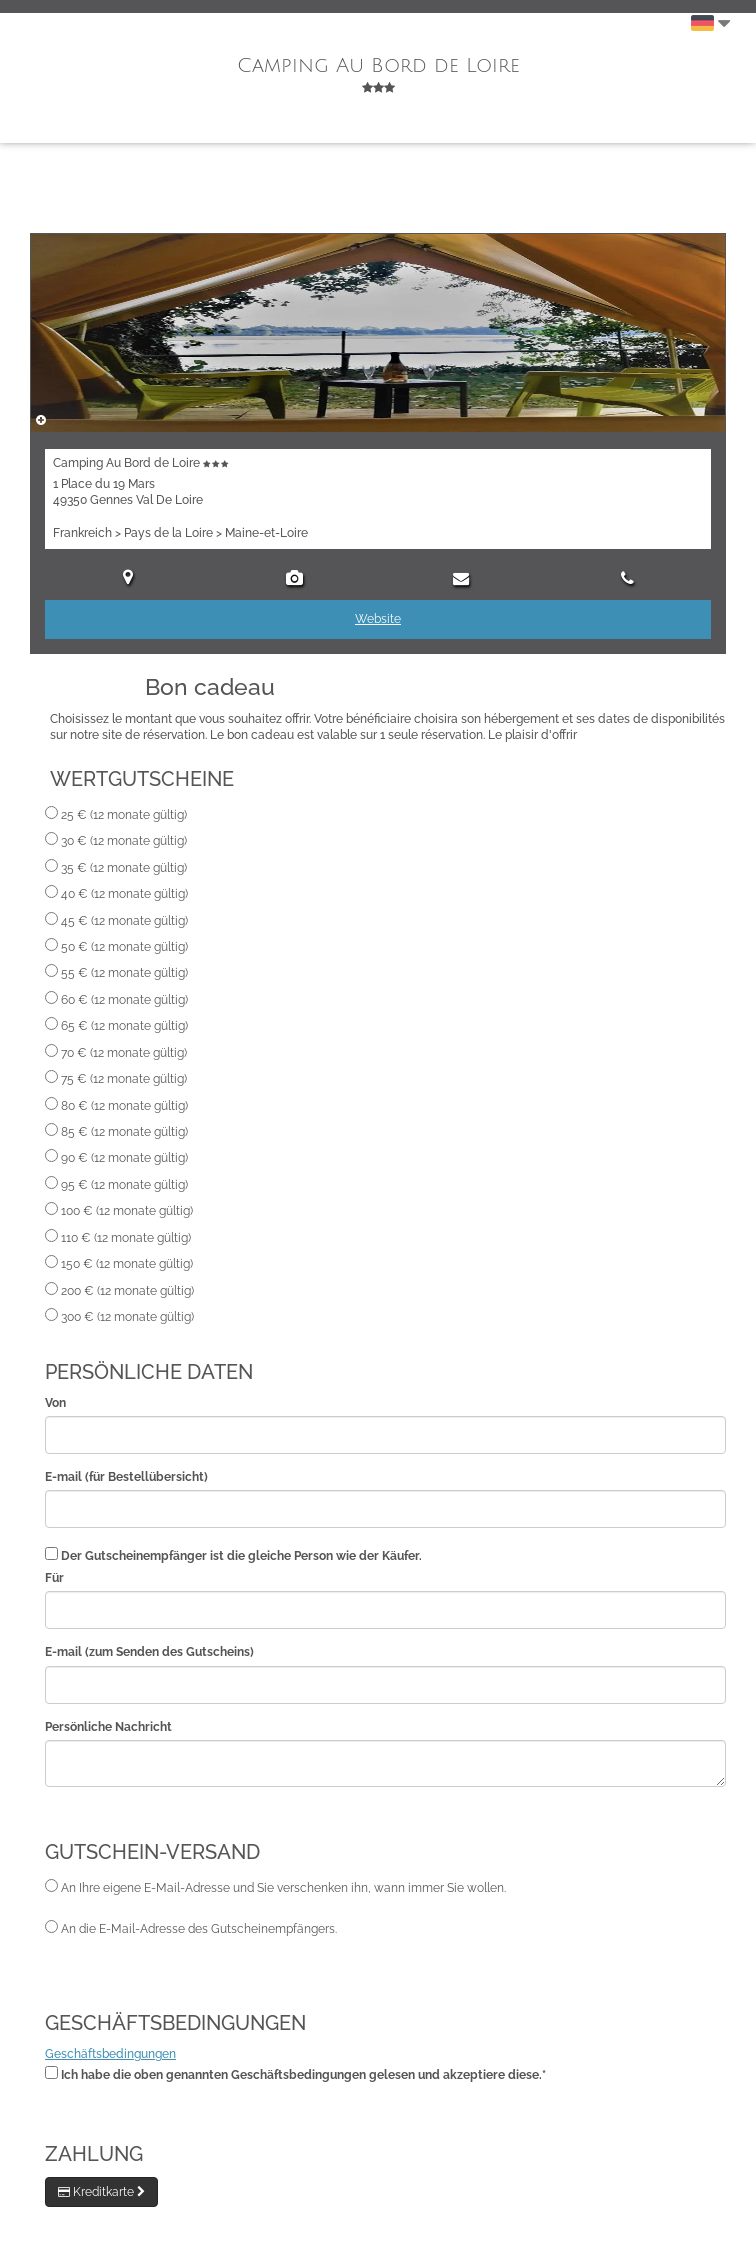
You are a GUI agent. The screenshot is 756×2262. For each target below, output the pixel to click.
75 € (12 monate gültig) (124, 1079)
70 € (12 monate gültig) (124, 1053)
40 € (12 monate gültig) (124, 894)
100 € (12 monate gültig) (127, 1211)
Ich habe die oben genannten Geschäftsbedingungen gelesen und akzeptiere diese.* (303, 2075)
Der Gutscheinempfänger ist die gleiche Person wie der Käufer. (241, 1556)
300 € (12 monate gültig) (127, 1317)
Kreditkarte (101, 2192)
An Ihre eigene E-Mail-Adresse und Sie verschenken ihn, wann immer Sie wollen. (283, 1888)
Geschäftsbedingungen (110, 2054)
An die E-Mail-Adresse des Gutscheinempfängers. (199, 1929)
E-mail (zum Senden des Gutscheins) (149, 1652)
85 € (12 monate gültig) (124, 1132)
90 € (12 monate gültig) (124, 1158)
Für (54, 1578)
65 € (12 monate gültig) (124, 1026)
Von (55, 1403)
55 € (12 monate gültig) (124, 973)
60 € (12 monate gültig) (124, 1000)
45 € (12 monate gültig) (124, 921)
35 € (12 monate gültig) (124, 868)
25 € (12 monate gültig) (124, 815)
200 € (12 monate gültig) (127, 1291)
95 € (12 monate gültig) (124, 1185)
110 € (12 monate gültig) (126, 1238)
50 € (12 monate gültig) (124, 947)
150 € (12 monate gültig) (127, 1264)
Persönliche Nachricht (108, 1727)
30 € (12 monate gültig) (124, 841)
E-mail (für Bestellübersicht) (126, 1477)
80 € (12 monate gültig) (124, 1106)
